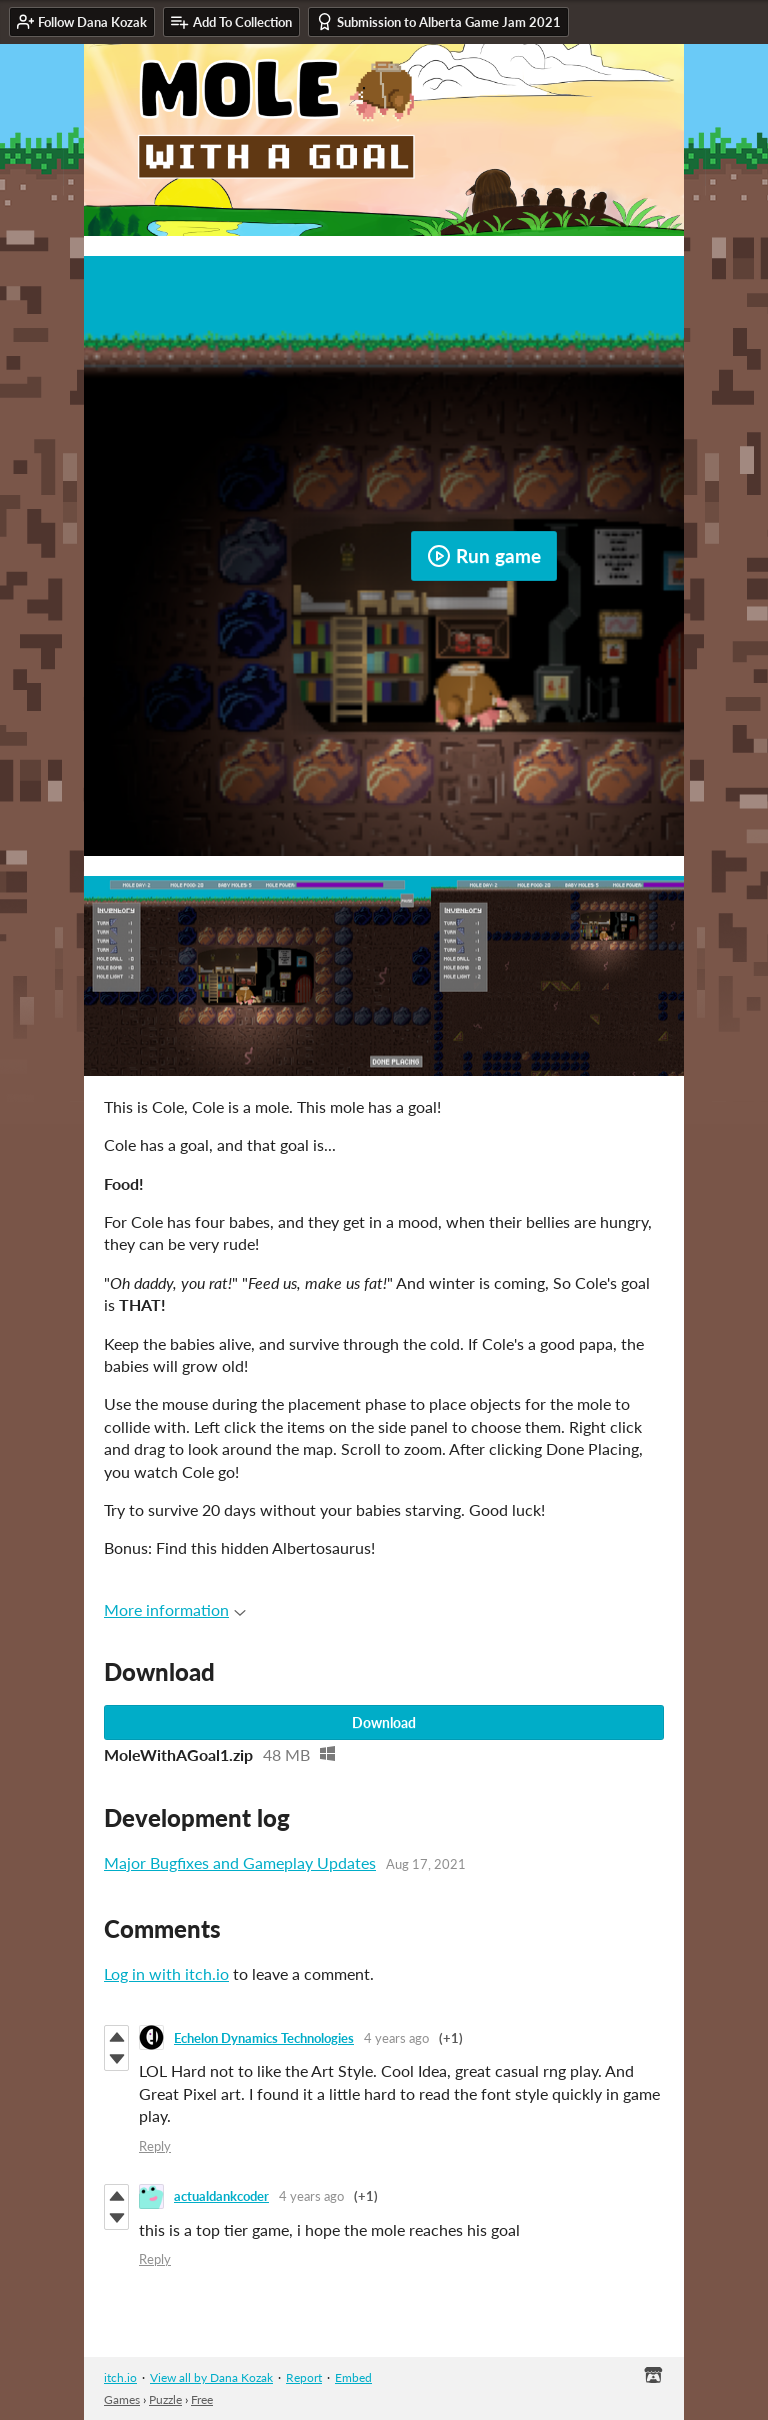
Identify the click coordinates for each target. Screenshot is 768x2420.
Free (202, 2399)
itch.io (120, 2377)
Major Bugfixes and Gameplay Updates (240, 1862)
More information (175, 1609)
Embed (353, 2377)
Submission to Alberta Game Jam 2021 (438, 21)
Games (122, 2399)
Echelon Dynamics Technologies (264, 2038)
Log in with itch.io (166, 1973)
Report (304, 2377)
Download (384, 1722)
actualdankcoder (221, 2196)
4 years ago (396, 2038)
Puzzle (165, 2399)
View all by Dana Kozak (211, 2377)
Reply (155, 2146)
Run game (484, 556)
